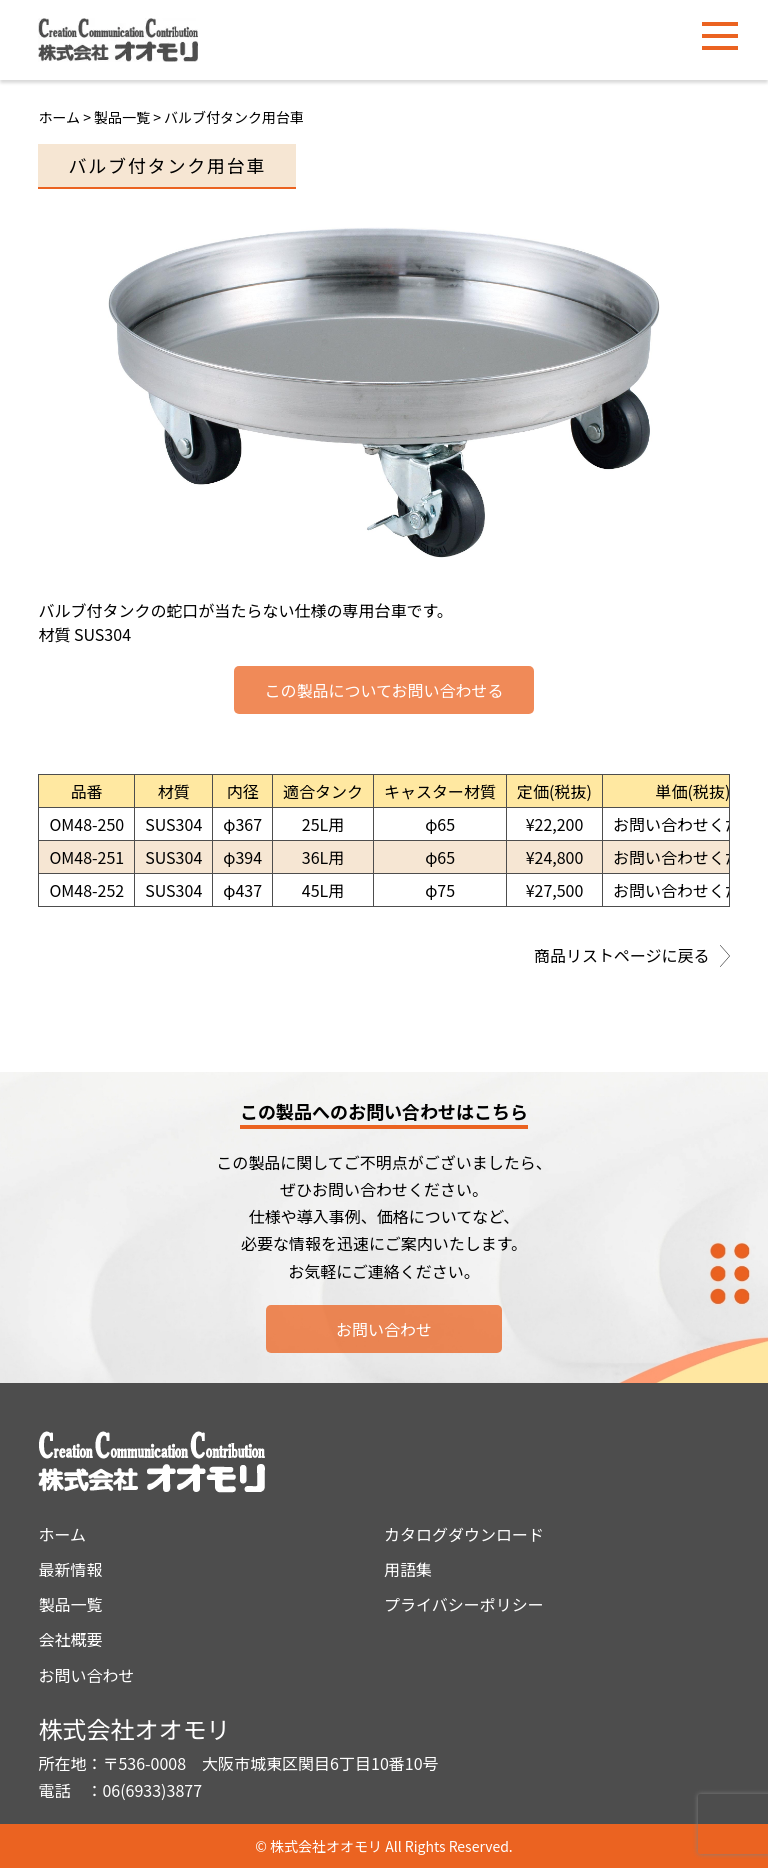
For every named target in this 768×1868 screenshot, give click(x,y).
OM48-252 (86, 890)
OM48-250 (86, 824)
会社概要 (70, 1639)
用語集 (408, 1569)
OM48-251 (86, 857)
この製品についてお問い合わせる (383, 690)
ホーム (59, 117)
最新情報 (70, 1569)
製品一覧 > (129, 117)
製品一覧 (70, 1604)
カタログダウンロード (464, 1534)
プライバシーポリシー (464, 1604)
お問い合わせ (384, 1329)
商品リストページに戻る (632, 957)
